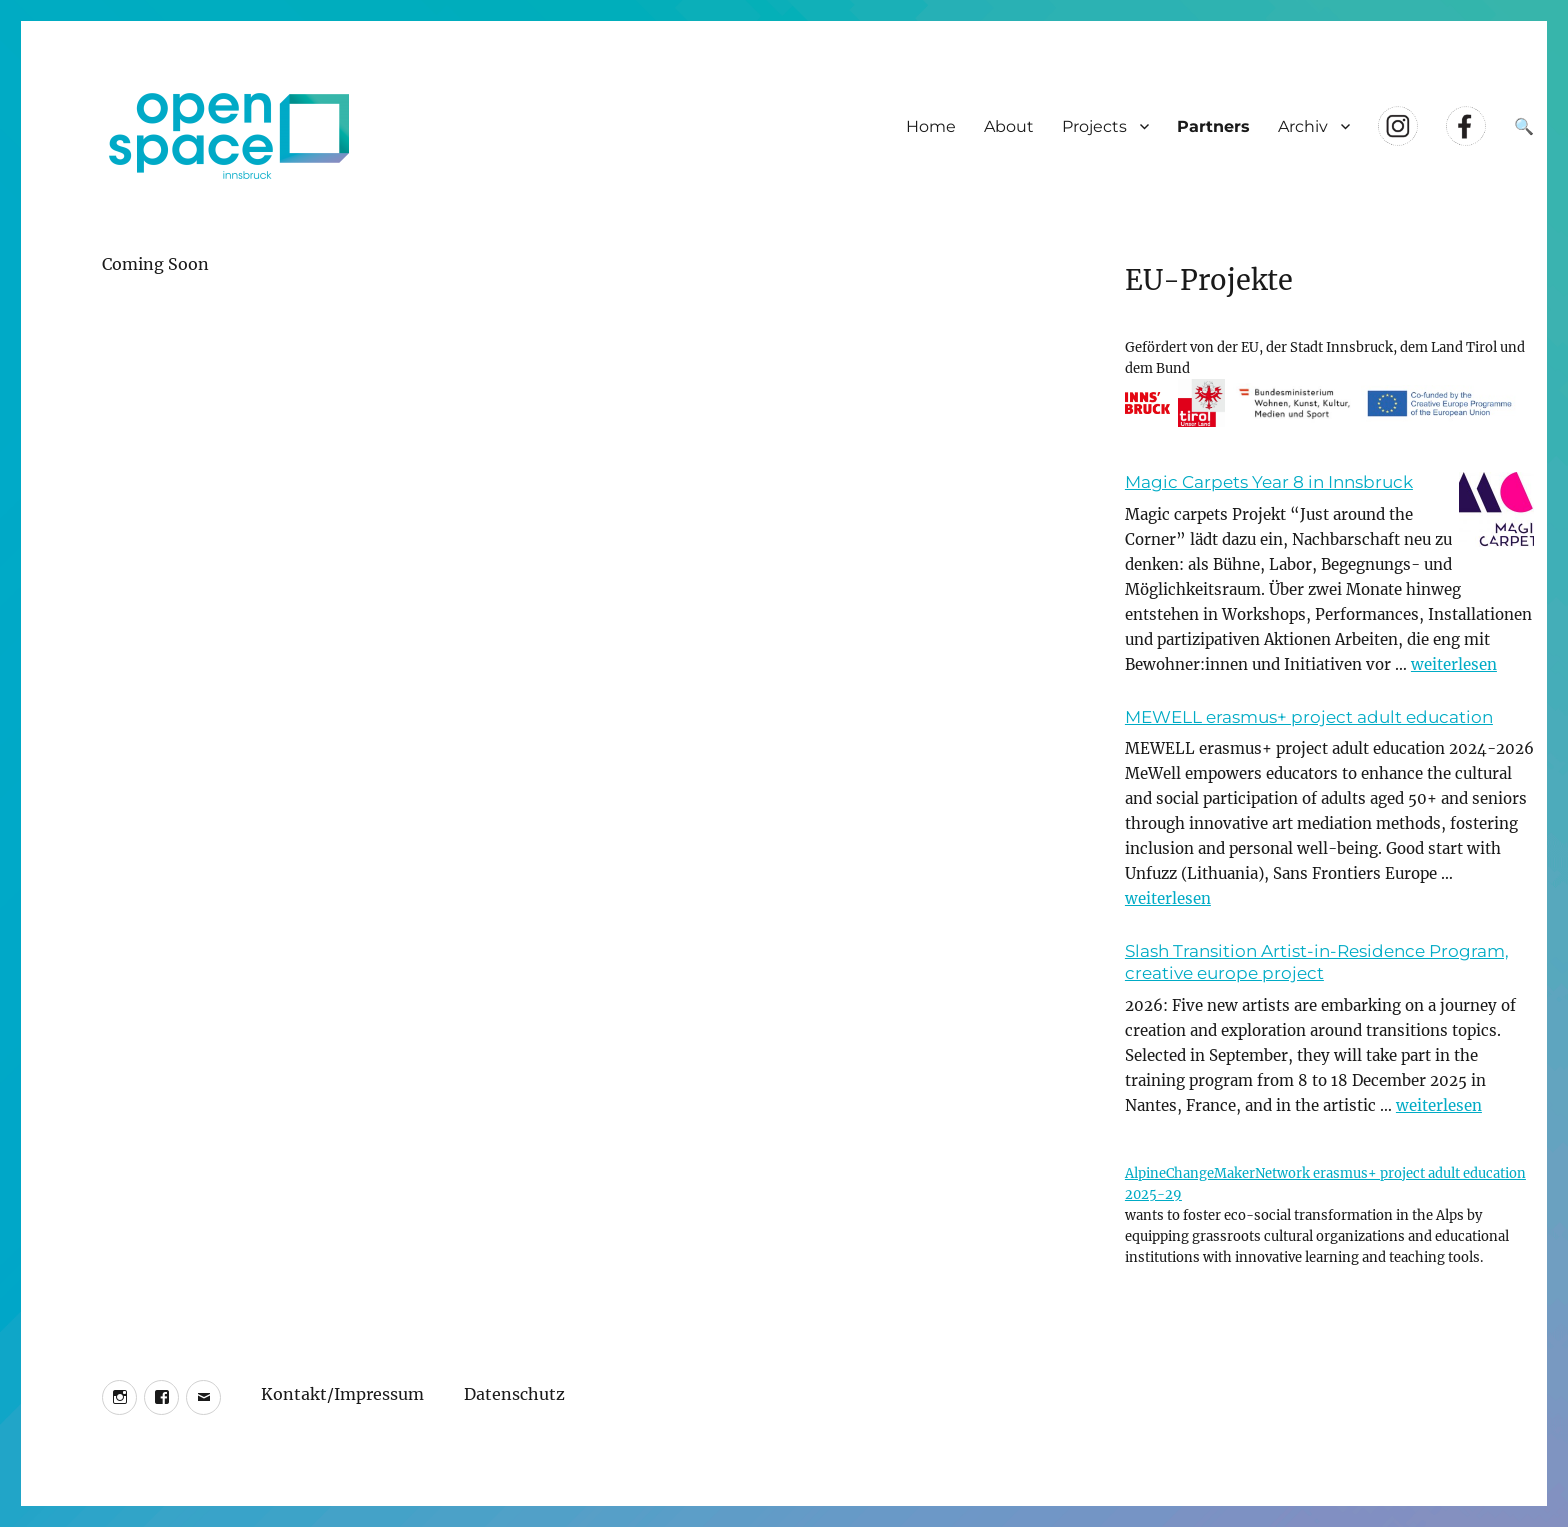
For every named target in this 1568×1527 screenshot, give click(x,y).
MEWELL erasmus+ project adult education (1309, 717)
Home (931, 126)
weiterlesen (1454, 664)
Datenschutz (514, 1392)
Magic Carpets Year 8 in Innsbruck (1269, 482)
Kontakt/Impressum (342, 1392)
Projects (1094, 126)
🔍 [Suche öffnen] (1524, 126)
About (1009, 126)
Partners (1213, 126)
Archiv (1303, 126)
